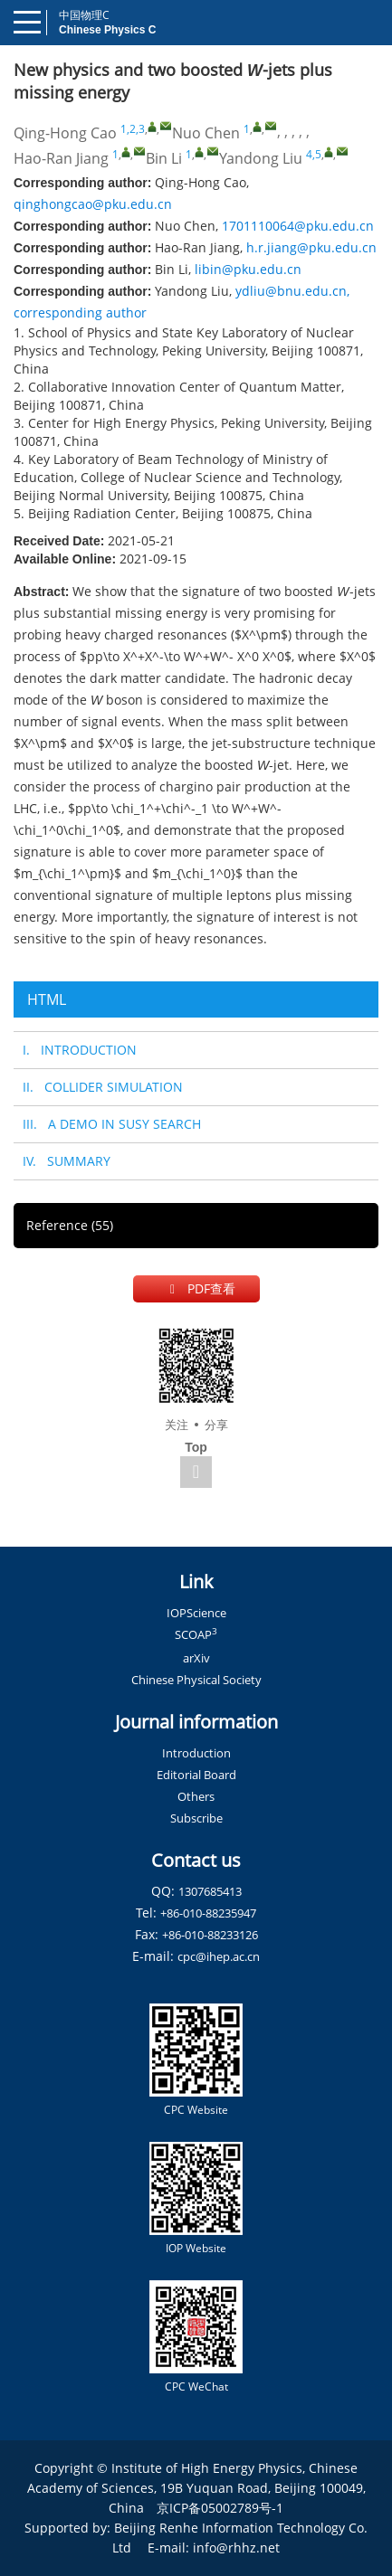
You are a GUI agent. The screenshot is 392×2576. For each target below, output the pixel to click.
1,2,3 (132, 129)
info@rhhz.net (236, 2547)
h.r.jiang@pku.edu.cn (311, 247)
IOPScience (196, 1613)
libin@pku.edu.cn (248, 269)
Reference (69, 1225)
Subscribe (196, 1818)
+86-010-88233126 (210, 1935)
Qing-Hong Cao (65, 133)
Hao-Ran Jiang (61, 158)
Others (196, 1796)
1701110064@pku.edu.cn (298, 225)
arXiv (196, 1658)
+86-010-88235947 (208, 1913)
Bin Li (164, 158)
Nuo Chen (206, 133)
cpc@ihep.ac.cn (218, 1956)
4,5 (313, 154)
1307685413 (210, 1891)
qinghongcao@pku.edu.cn (93, 204)
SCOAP (196, 1634)
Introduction (196, 1753)
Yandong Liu (260, 158)
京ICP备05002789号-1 (220, 2507)
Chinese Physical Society (196, 1680)
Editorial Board (196, 1774)
